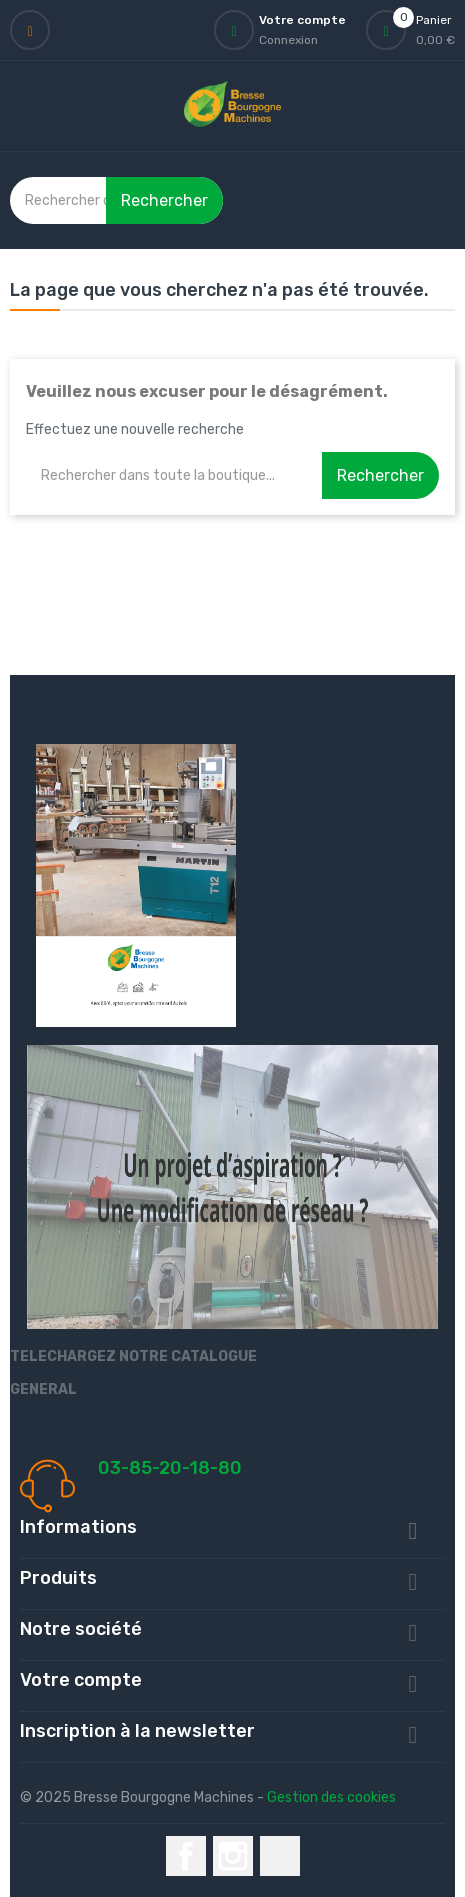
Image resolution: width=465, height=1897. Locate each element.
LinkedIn (280, 1856)
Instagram (233, 1856)
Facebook (186, 1856)
